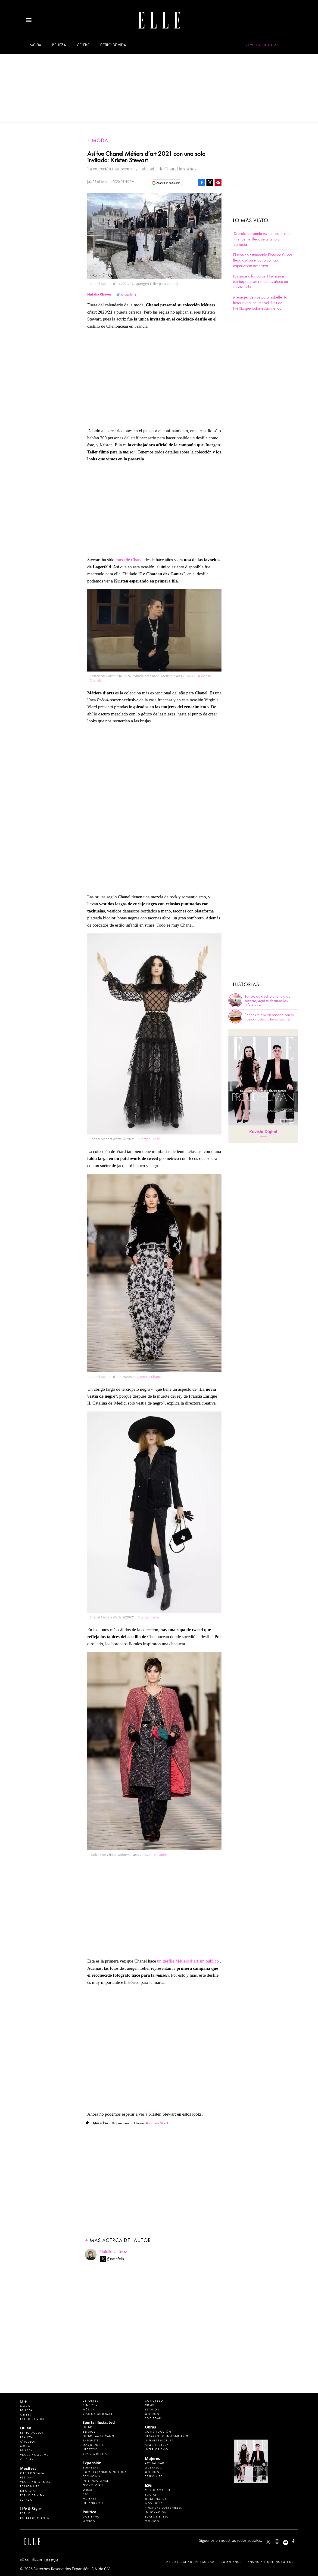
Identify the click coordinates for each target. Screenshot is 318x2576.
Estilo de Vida (32, 2495)
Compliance (231, 2562)
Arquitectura (157, 2445)
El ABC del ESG (157, 2516)
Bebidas (26, 2477)
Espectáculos (32, 2432)
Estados (152, 2409)
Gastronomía (32, 2473)
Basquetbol (93, 2440)
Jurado (26, 2499)
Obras (88, 2489)
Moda (35, 45)
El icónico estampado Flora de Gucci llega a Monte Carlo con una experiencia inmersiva (262, 260)
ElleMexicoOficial (297, 2540)
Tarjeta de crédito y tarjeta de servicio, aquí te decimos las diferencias (267, 1001)
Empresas (90, 2467)
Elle (23, 2401)
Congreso (154, 2400)
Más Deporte (93, 2445)
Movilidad (154, 2503)
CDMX (149, 2405)
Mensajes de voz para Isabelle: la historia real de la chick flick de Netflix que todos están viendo (260, 303)
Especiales (154, 2476)
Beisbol (89, 2431)
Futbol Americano (99, 2436)
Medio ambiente (158, 2490)
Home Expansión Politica (105, 2472)
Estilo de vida (113, 45)
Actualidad (155, 2463)
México (89, 2521)
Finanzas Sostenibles (163, 2507)
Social (150, 2494)
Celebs (83, 45)
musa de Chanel (129, 559)
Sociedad (153, 2418)
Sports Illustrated (99, 2422)
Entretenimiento (35, 2517)
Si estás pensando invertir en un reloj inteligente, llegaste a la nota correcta (262, 239)
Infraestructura (159, 2440)
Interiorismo (156, 2449)
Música (89, 2409)
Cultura (27, 2459)
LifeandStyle (93, 2503)
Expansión (92, 2462)
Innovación (156, 2512)
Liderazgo (154, 2467)
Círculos (28, 2441)
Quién (25, 2428)
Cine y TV (90, 2405)
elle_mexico (281, 2540)
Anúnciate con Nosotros (271, 2562)
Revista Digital (263, 1131)
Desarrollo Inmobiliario (167, 2436)
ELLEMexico (268, 2541)
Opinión (152, 2414)
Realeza (26, 2437)
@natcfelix (128, 295)
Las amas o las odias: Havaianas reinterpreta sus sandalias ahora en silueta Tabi (260, 282)
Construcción (158, 2431)
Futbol (88, 2427)
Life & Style (30, 2508)
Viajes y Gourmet (35, 2454)
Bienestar (28, 2491)
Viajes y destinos (35, 2482)
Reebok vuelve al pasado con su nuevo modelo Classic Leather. (269, 1017)
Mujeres (90, 2498)
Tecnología (93, 2485)
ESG (86, 2494)
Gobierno (91, 2516)
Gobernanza (156, 2499)
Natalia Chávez (113, 2251)
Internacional (96, 2480)
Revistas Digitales (264, 45)
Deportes (90, 2400)
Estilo (25, 2513)
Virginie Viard (158, 2123)
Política (89, 2511)
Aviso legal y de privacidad (190, 2562)
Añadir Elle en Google (168, 183)
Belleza (59, 45)
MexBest (28, 2468)
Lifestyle (90, 2449)
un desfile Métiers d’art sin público (188, 1961)
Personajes (30, 2486)
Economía (92, 2476)
